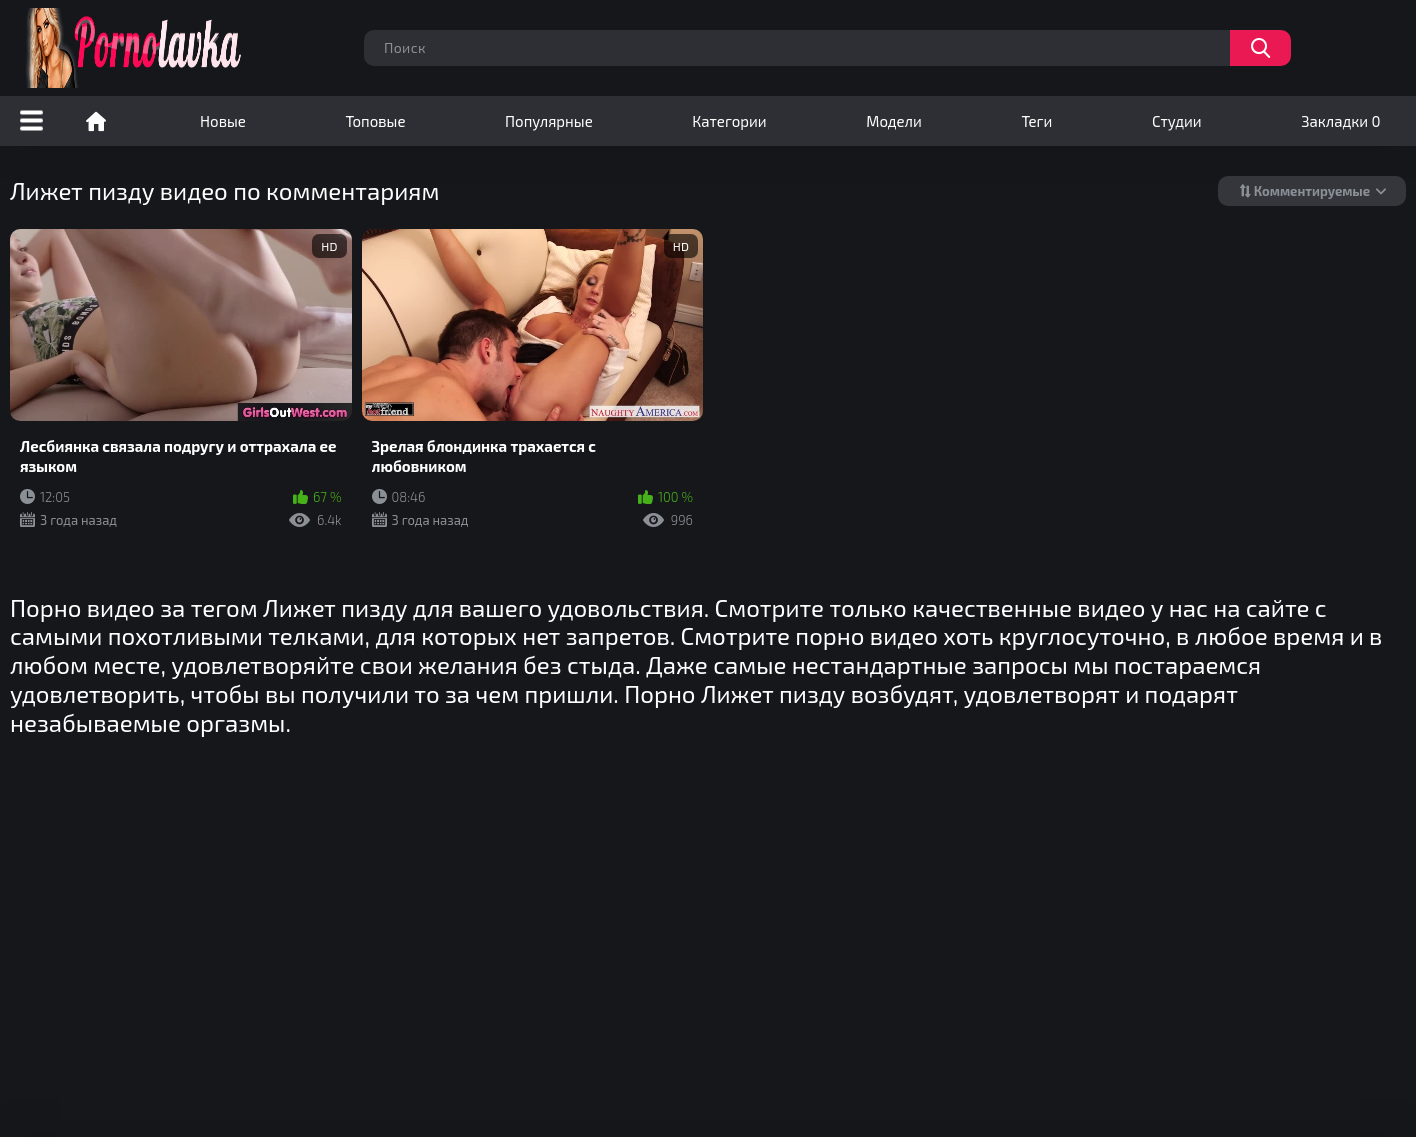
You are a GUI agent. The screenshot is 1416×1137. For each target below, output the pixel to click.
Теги (1036, 121)
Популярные (549, 121)
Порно (96, 121)
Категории (729, 121)
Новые (223, 121)
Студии (1177, 121)
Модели (894, 121)
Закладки (1340, 121)
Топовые (375, 121)
